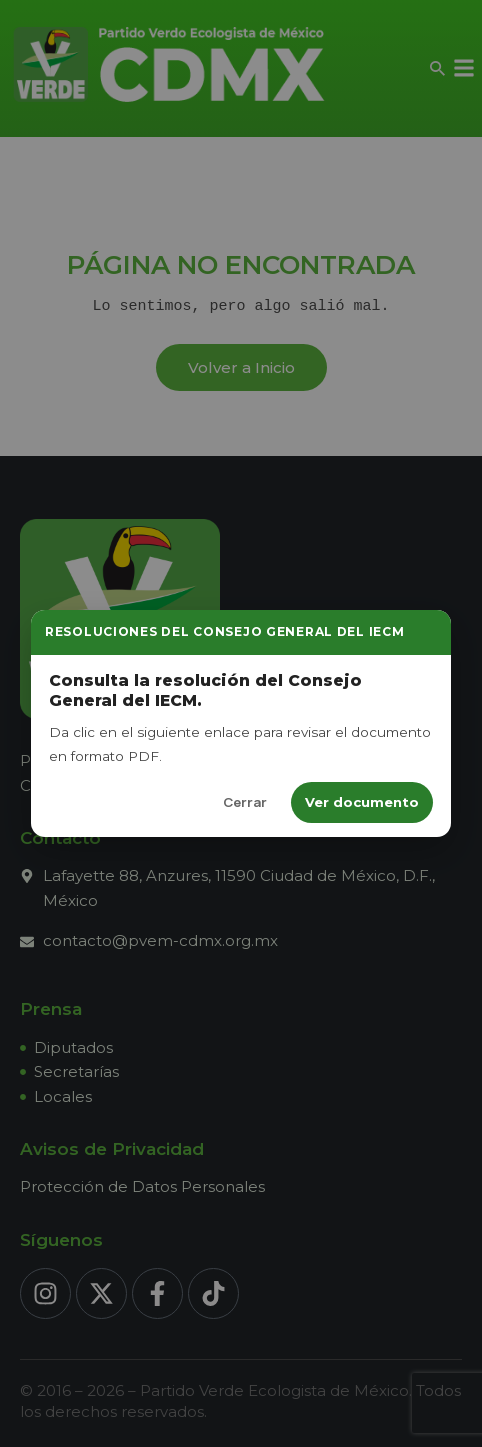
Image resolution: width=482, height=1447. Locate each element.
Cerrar (245, 802)
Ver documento (362, 802)
